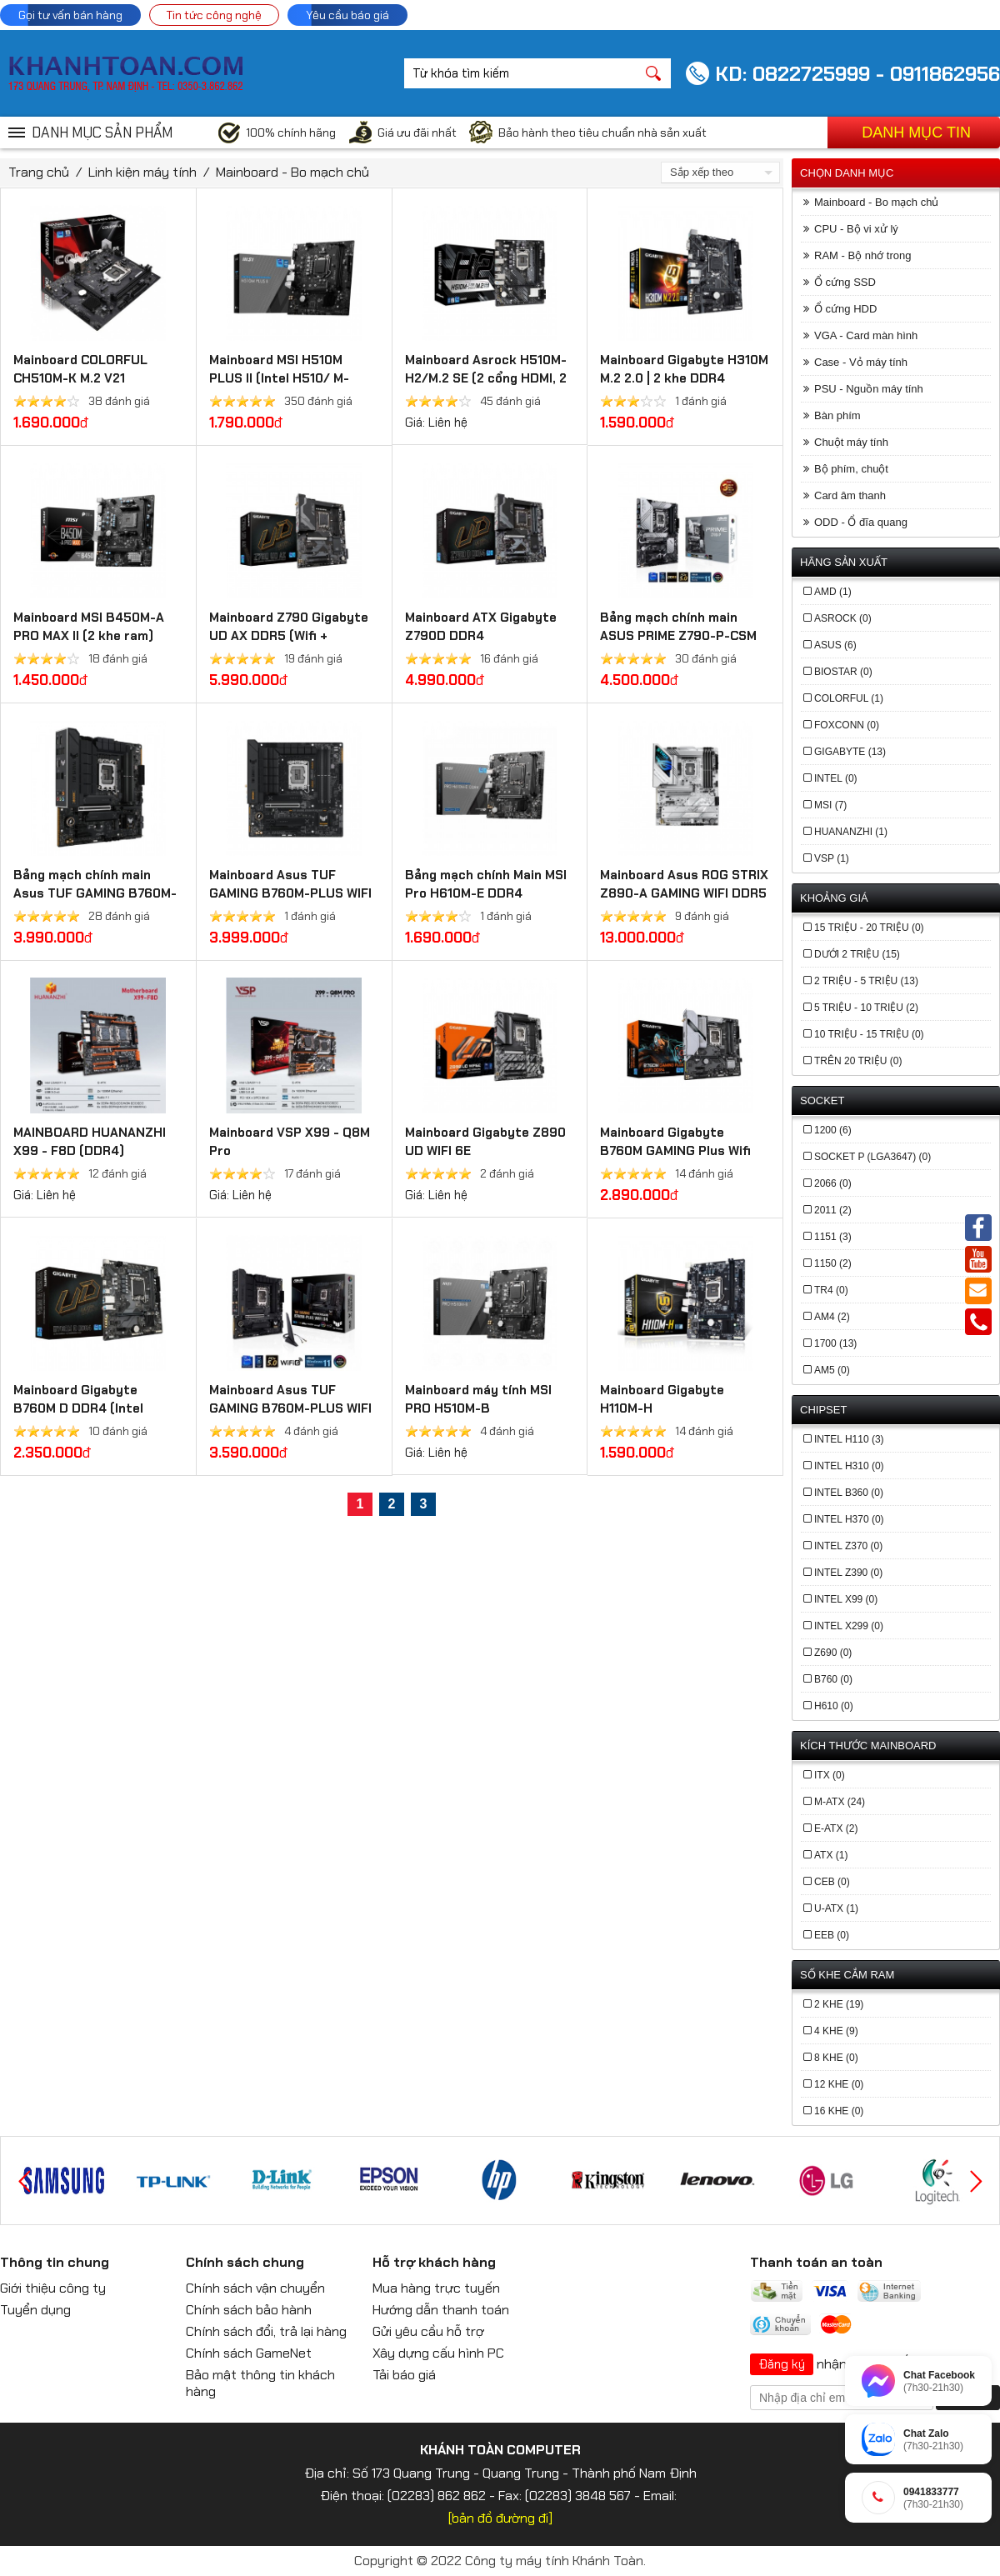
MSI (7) (830, 805)
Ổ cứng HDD (845, 309)
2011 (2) (833, 1210)
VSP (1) (831, 858)
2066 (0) (833, 1183)
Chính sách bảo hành (249, 2309)
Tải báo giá (404, 2374)
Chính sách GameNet (249, 2353)
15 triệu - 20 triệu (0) (869, 927)
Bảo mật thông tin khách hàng (260, 2383)
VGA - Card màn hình (866, 335)
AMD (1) (833, 592)
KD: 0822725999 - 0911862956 (857, 74)
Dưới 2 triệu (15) (857, 954)
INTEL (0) (836, 778)
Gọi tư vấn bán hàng (70, 15)
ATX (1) (831, 1855)
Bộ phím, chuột (851, 469)
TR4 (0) (831, 1290)
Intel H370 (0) (849, 1519)
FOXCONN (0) (846, 725)
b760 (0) (833, 1679)
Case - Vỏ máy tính (861, 362)
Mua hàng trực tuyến (436, 2288)
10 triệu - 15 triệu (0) (869, 1034)
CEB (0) (832, 1882)
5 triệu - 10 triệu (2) (866, 1007)
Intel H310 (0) (849, 1466)
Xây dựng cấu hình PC (438, 2353)
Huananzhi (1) (851, 832)
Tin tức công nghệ (214, 15)
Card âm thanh (850, 495)
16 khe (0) (838, 2111)
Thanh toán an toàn (816, 2262)
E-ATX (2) (836, 1828)
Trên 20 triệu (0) (858, 1061)
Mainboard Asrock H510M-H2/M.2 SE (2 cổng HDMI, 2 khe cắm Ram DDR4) (486, 378)
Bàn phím (837, 415)
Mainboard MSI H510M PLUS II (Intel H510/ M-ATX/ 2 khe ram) (279, 378)
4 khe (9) (836, 2031)
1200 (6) (833, 1130)
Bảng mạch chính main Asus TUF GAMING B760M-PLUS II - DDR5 (95, 893)
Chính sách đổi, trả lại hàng (266, 2331)
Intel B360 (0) (848, 1492)
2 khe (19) (838, 2004)
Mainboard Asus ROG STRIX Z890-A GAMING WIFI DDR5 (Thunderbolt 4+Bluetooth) (684, 893)
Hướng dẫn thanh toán (440, 2309)
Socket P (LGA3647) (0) (872, 1157)
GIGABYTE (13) (850, 752)
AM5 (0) (832, 1370)
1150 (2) (833, 1263)
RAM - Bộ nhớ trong (862, 255)
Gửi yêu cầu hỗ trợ (428, 2331)
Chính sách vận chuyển (255, 2288)
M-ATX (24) (839, 1802)
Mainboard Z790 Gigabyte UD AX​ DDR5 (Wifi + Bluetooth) (288, 636)
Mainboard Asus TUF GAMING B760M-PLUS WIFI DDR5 (290, 893)
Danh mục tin (916, 132)
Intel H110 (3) (849, 1439)
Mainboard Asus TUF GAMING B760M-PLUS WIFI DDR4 (290, 1408)
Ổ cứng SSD (845, 282)
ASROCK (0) (843, 618)
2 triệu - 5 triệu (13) (866, 981)
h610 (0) (833, 1706)
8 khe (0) (836, 2057)
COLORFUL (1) (848, 698)
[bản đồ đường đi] (500, 2518)
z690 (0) (833, 1652)
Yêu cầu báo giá (347, 15)
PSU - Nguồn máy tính (868, 389)
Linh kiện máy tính (142, 172)
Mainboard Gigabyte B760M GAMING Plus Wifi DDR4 (675, 1151)
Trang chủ (38, 172)
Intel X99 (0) (846, 1599)
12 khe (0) (838, 2084)
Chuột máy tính (851, 442)
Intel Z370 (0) (848, 1546)
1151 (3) (833, 1237)
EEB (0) (831, 1935)
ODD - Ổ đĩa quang (861, 522)
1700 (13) (835, 1343)
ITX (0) (829, 1775)
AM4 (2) (832, 1317)
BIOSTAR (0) (843, 672)
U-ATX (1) (836, 1908)
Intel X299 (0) (848, 1626)
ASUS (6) (835, 645)
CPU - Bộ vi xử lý (856, 229)
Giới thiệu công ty (53, 2288)
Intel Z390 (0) (848, 1572)
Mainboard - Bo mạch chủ (292, 172)
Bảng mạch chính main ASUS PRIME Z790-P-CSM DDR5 (678, 636)
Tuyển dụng (35, 2309)
